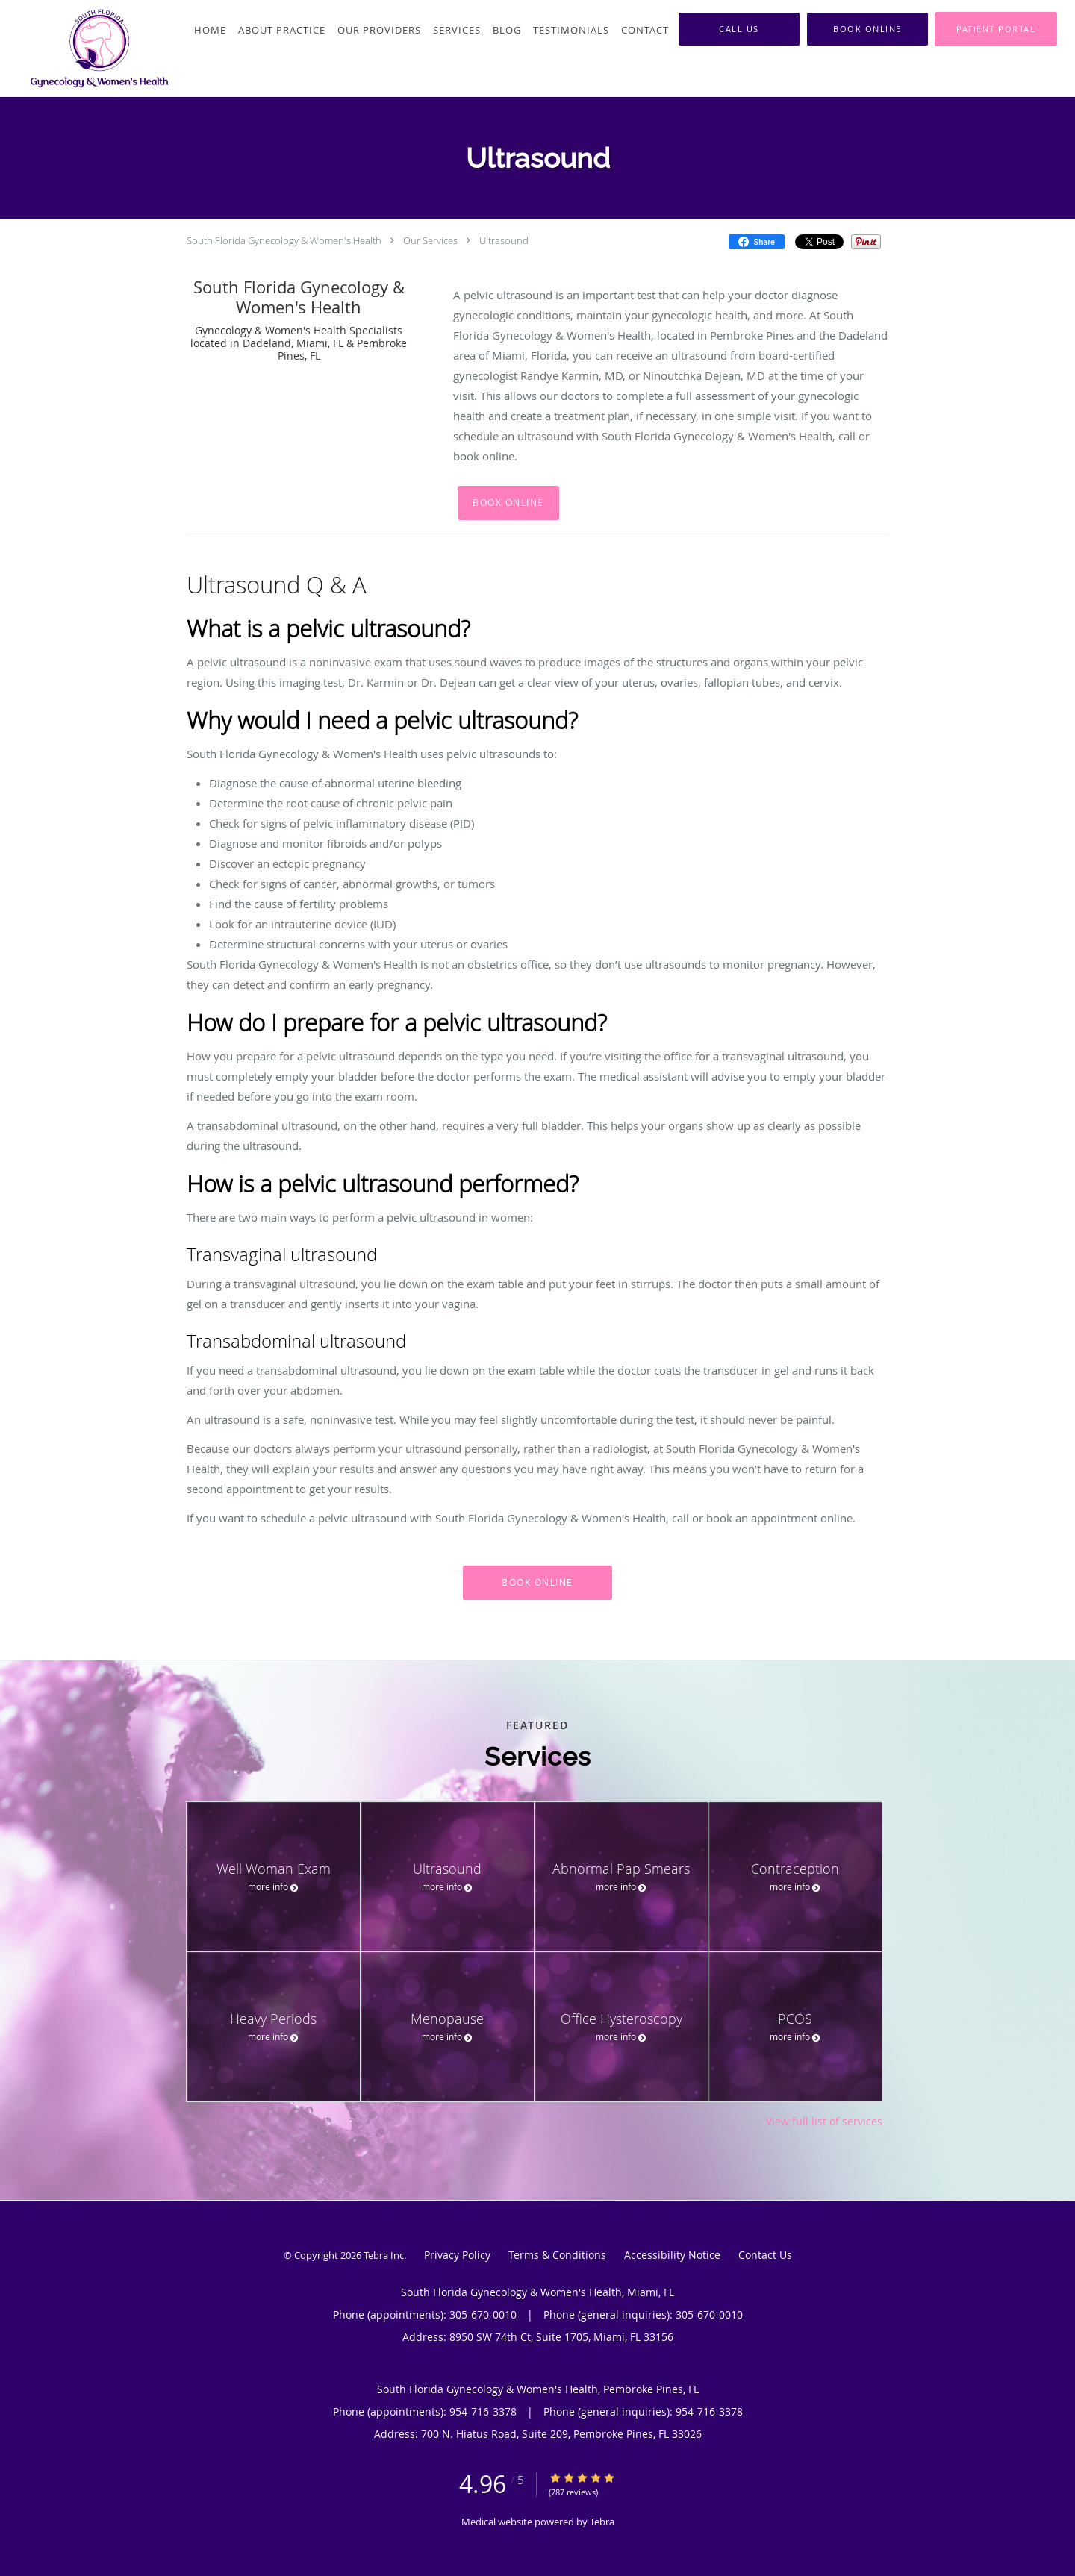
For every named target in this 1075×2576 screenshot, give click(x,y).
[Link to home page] (86, 48)
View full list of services (824, 2121)
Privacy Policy (457, 2255)
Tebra (602, 2521)
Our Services (430, 240)
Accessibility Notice (672, 2255)
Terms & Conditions (557, 2255)
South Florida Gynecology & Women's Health (284, 240)
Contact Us (765, 2255)
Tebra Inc (384, 2255)
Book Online (508, 502)
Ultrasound (504, 240)
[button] (867, 29)
